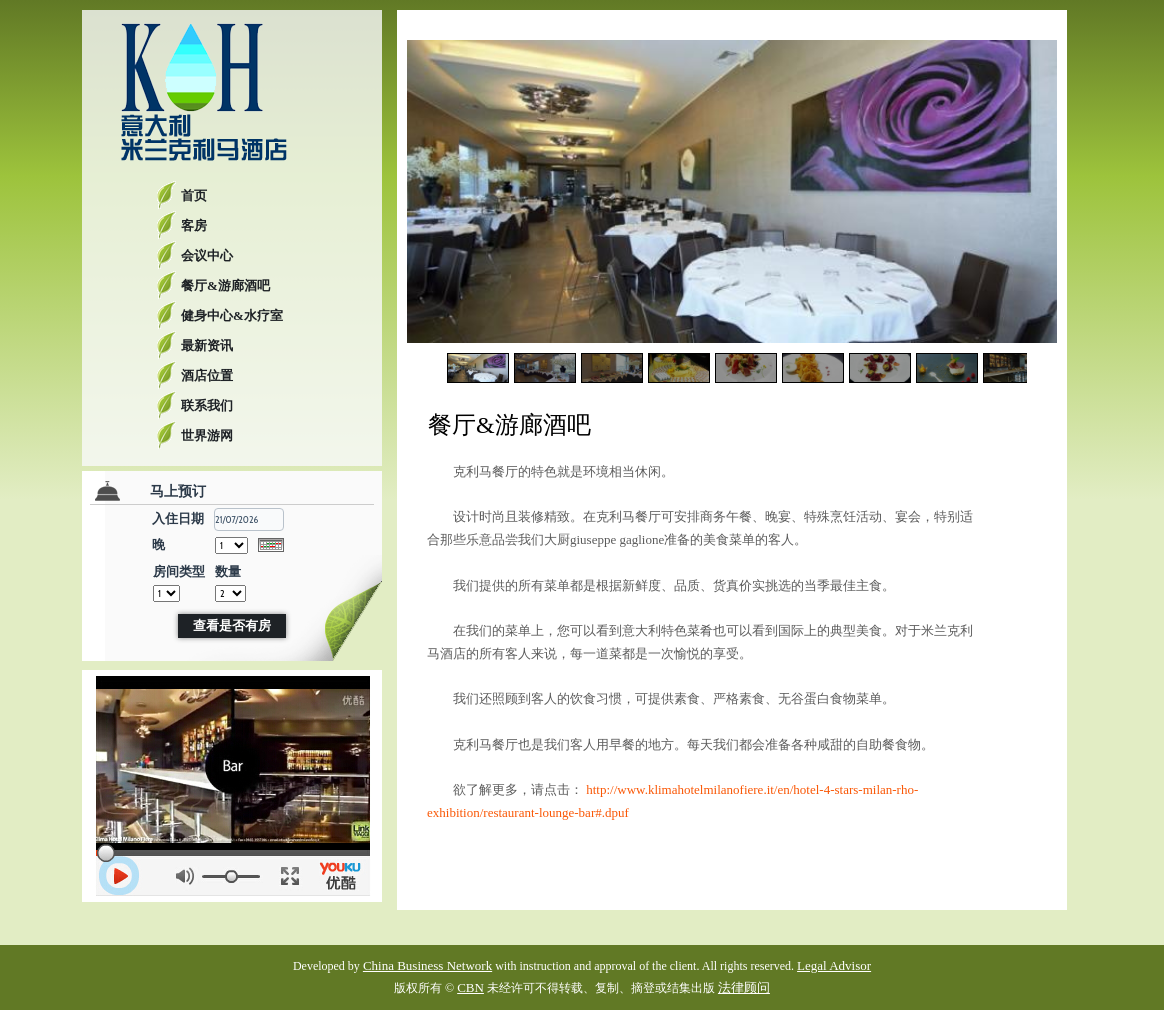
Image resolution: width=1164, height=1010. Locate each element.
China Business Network (427, 965)
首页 (194, 195)
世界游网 (207, 435)
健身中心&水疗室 (232, 315)
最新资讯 (207, 345)
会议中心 (207, 255)
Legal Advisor (834, 965)
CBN (470, 987)
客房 (194, 225)
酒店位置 (207, 375)
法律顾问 (744, 987)
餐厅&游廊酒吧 (225, 285)
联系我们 (207, 405)
